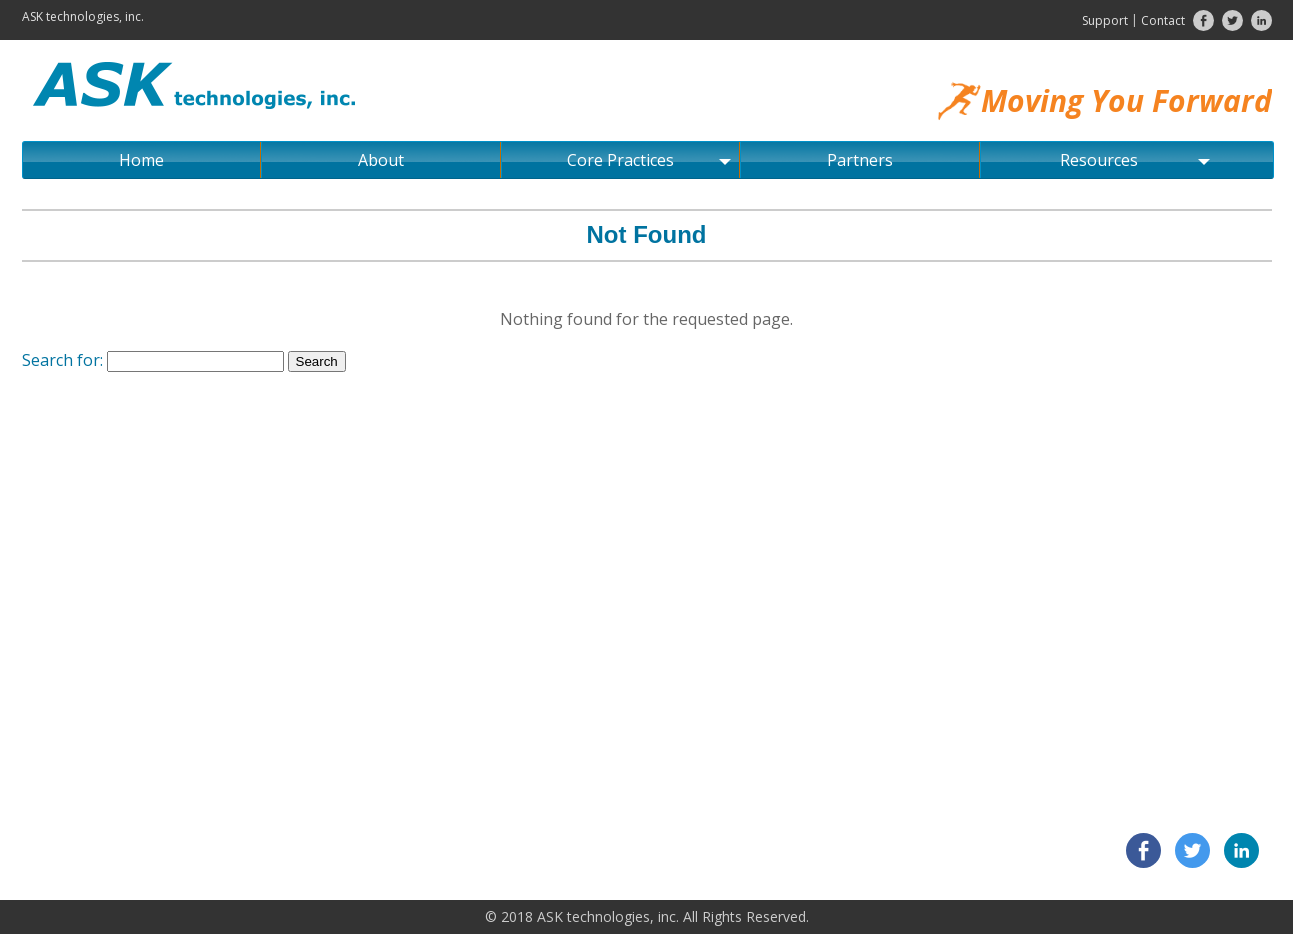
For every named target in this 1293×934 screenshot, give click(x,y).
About (381, 160)
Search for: (62, 360)
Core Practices (649, 160)
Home (141, 160)
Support (1105, 20)
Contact (1163, 20)
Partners (860, 160)
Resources (1135, 160)
